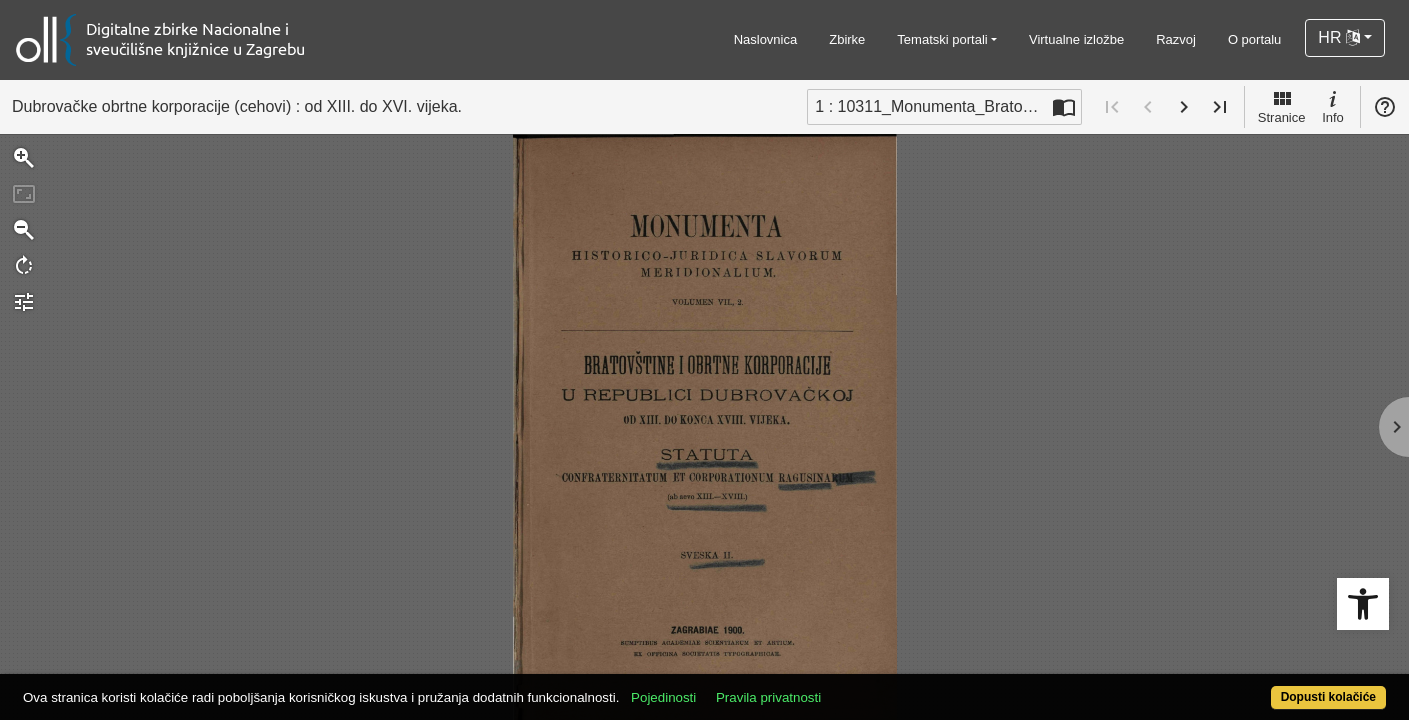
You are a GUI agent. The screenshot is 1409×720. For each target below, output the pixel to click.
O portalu (1254, 39)
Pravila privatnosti (838, 686)
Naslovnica (766, 39)
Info (1333, 106)
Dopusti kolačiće (1253, 686)
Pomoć (1385, 107)
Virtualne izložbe (1076, 39)
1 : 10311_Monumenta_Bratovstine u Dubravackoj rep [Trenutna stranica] (931, 106)
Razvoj (1176, 39)
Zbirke (847, 39)
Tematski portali (942, 39)
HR (1339, 37)
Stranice (1282, 106)
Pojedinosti (734, 686)
